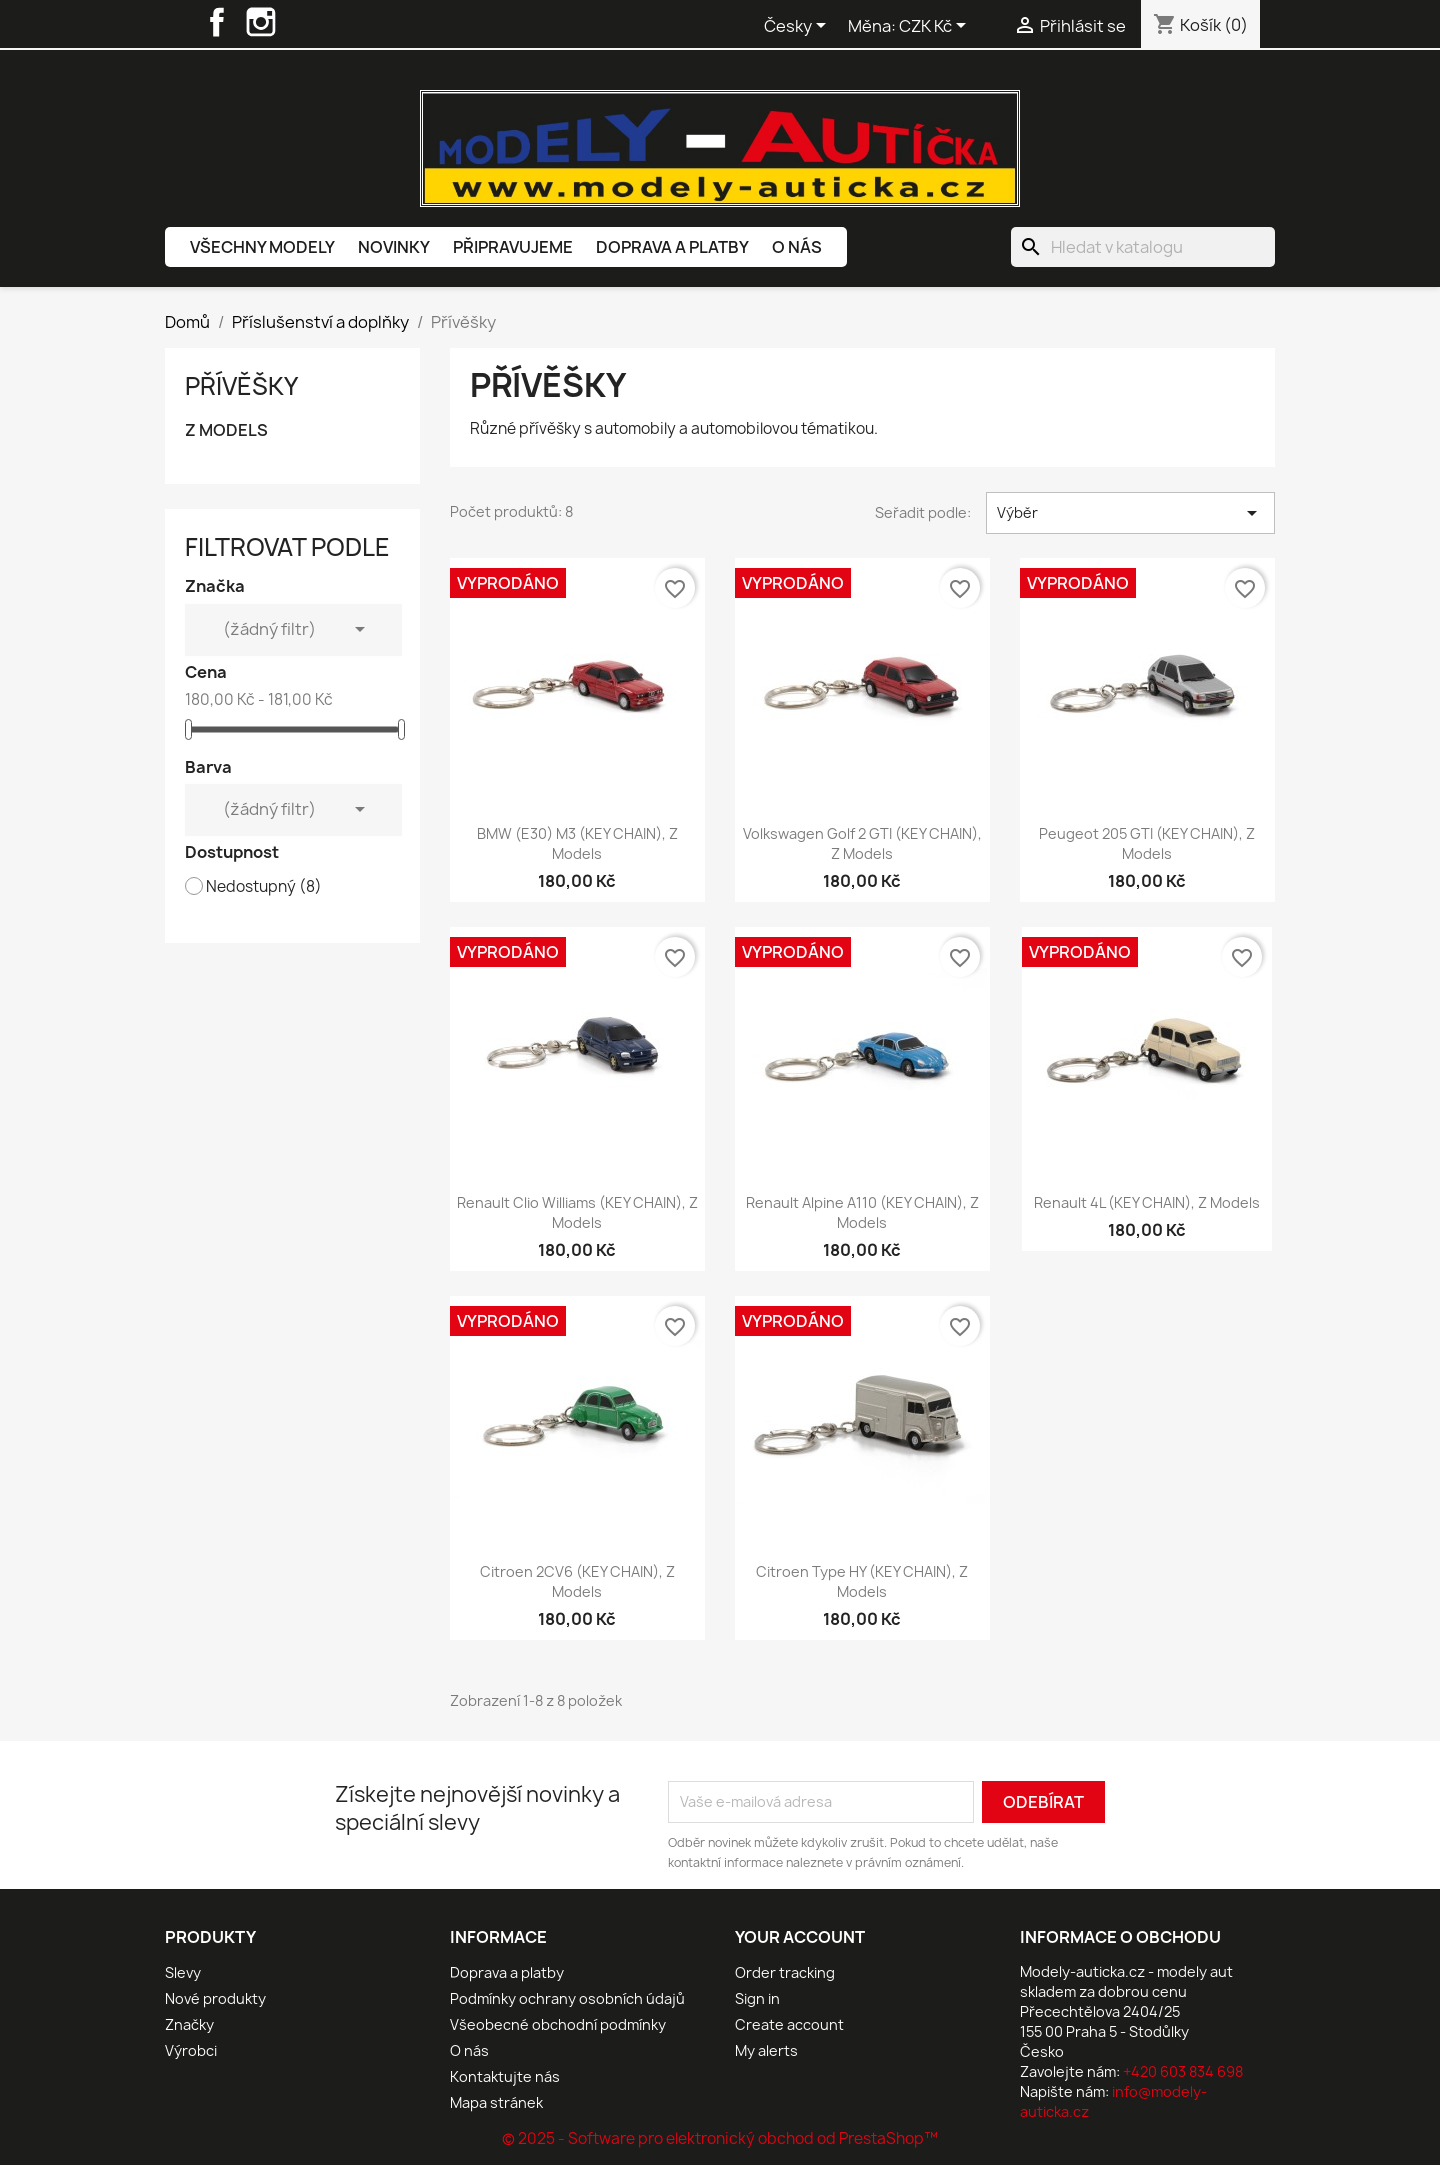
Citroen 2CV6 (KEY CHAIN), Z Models (577, 1581)
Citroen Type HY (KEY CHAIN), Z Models (862, 1581)
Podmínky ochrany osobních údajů (567, 1998)
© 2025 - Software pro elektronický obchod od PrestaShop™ (720, 2138)
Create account (789, 2024)
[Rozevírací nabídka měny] (936, 27)
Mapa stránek (496, 2102)
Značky (189, 2024)
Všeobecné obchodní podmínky (558, 2024)
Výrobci (191, 2050)
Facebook (217, 22)
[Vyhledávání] (1143, 247)
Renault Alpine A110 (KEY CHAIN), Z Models (862, 1212)
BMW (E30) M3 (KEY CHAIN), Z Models (577, 843)
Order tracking (785, 1972)
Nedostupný (264, 887)
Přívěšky (241, 386)
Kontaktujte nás (505, 2076)
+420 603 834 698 (1183, 2071)
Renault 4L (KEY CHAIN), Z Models (1147, 1202)
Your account (800, 1937)
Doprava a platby (672, 247)
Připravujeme (513, 247)
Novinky (394, 247)
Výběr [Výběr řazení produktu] (1130, 513)
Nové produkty (215, 1998)
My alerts (766, 2050)
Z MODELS (226, 430)
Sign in (757, 1998)
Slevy (183, 1972)
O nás (797, 247)
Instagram (261, 22)
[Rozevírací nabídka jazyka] (798, 27)
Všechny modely (262, 247)
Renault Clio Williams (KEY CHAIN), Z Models (577, 1212)
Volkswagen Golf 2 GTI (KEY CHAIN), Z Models (862, 843)
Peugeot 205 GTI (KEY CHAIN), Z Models (1147, 843)
